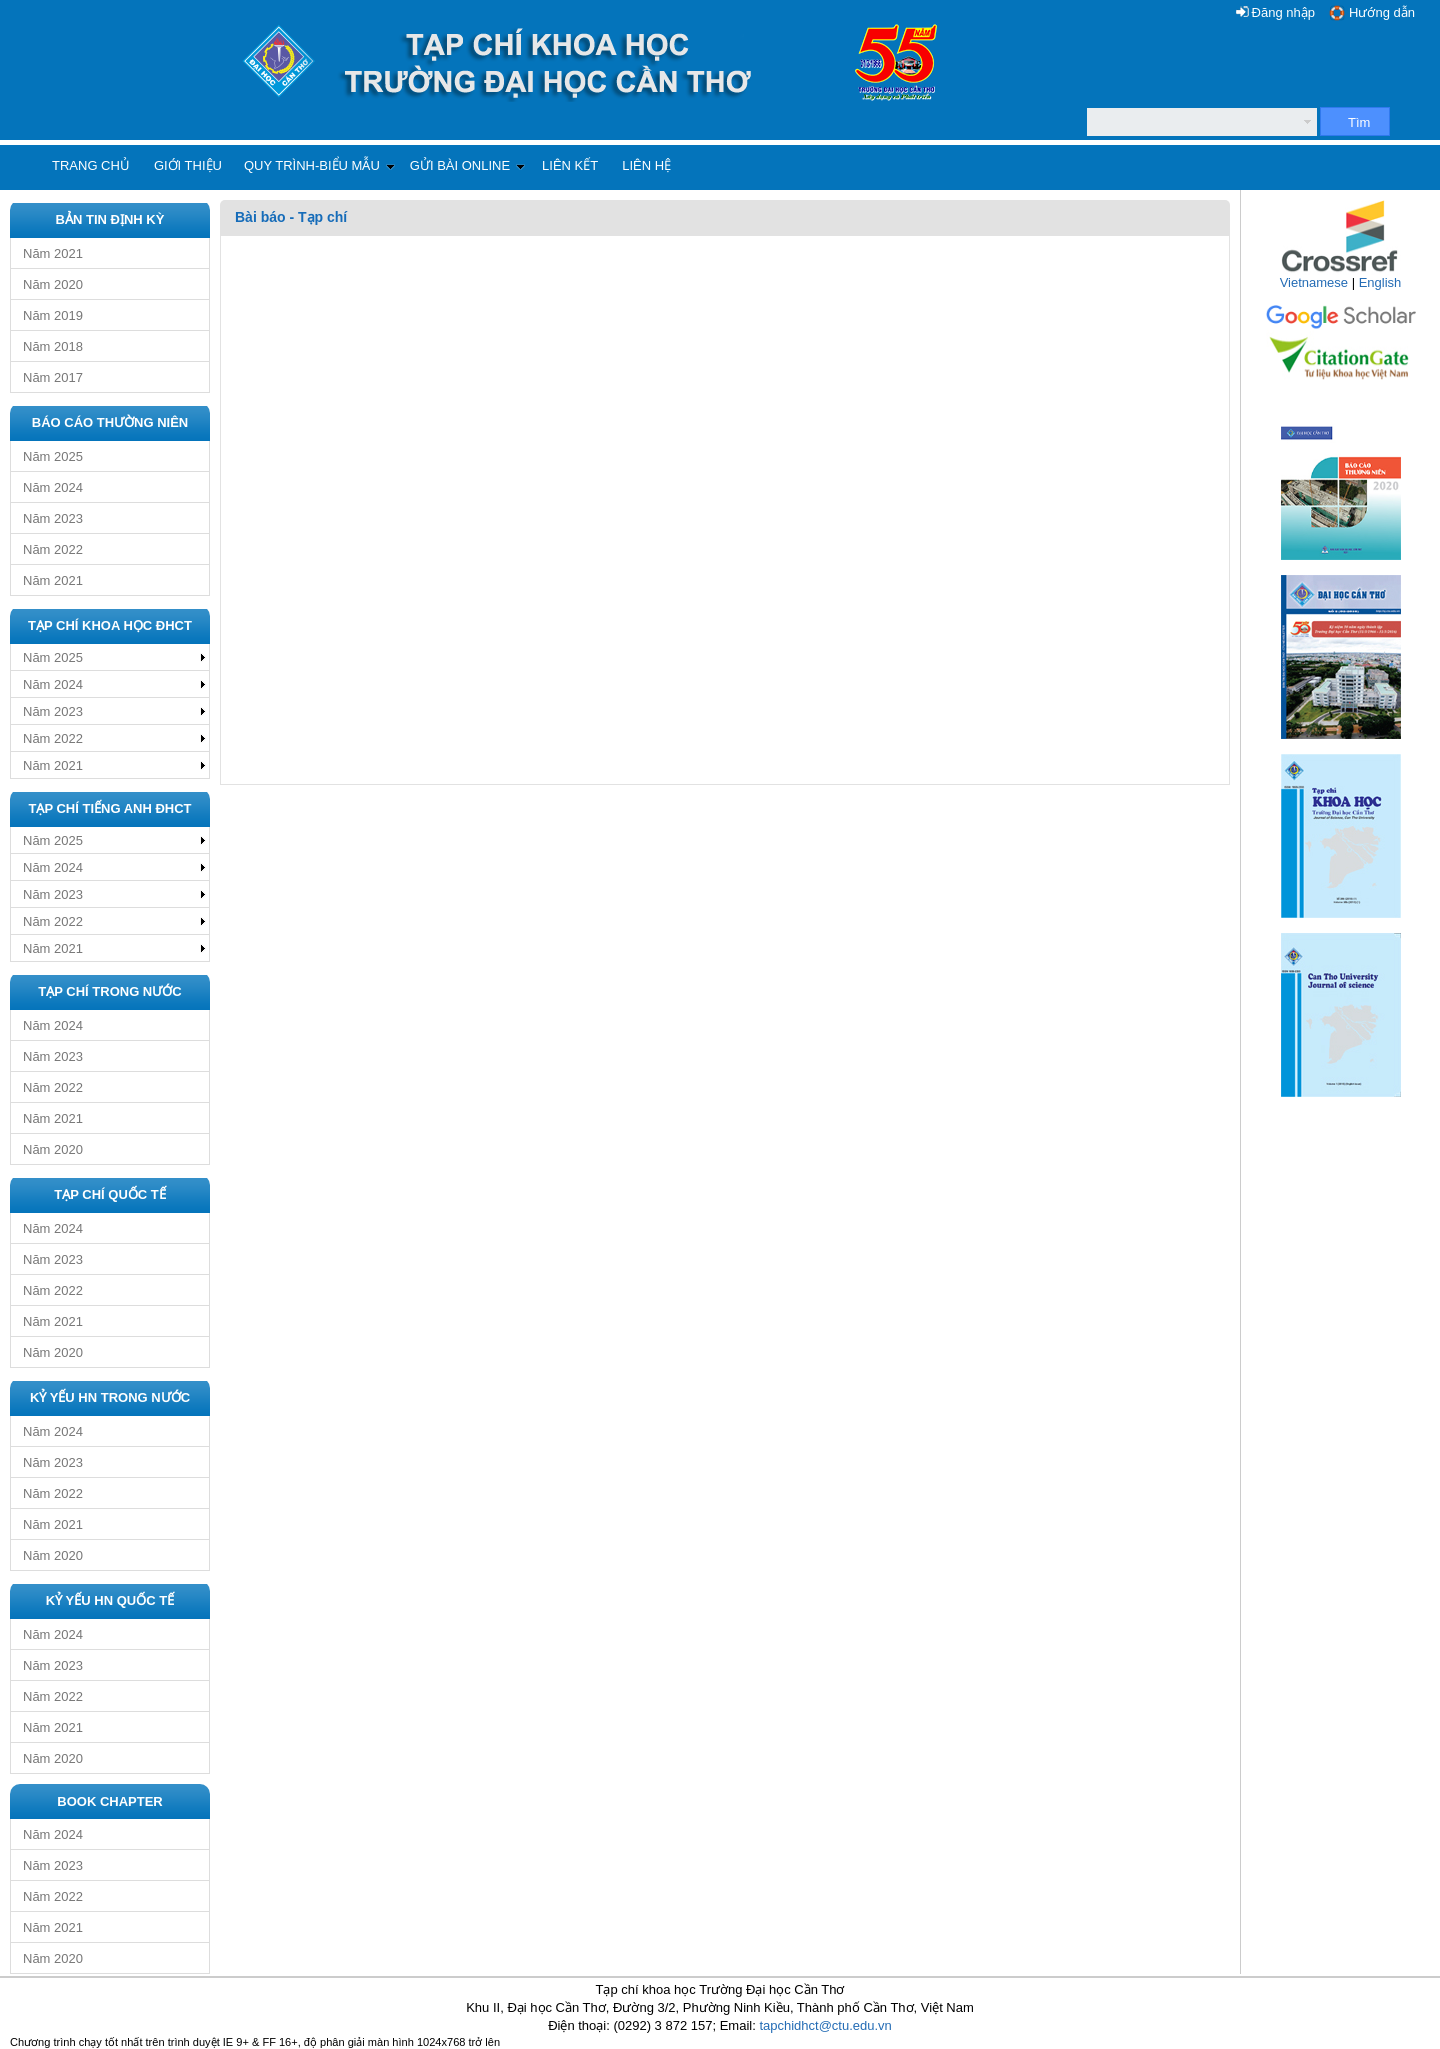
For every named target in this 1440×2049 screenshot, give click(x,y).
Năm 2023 (53, 518)
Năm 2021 (53, 253)
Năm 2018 (53, 346)
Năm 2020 (53, 284)
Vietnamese (1314, 282)
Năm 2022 (53, 549)
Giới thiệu (188, 165)
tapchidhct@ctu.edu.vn (825, 2025)
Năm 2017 (53, 377)
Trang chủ (91, 165)
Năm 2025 (53, 456)
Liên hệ (646, 165)
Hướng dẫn (1382, 12)
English (1380, 282)
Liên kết (570, 165)
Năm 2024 (53, 487)
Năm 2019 (53, 315)
